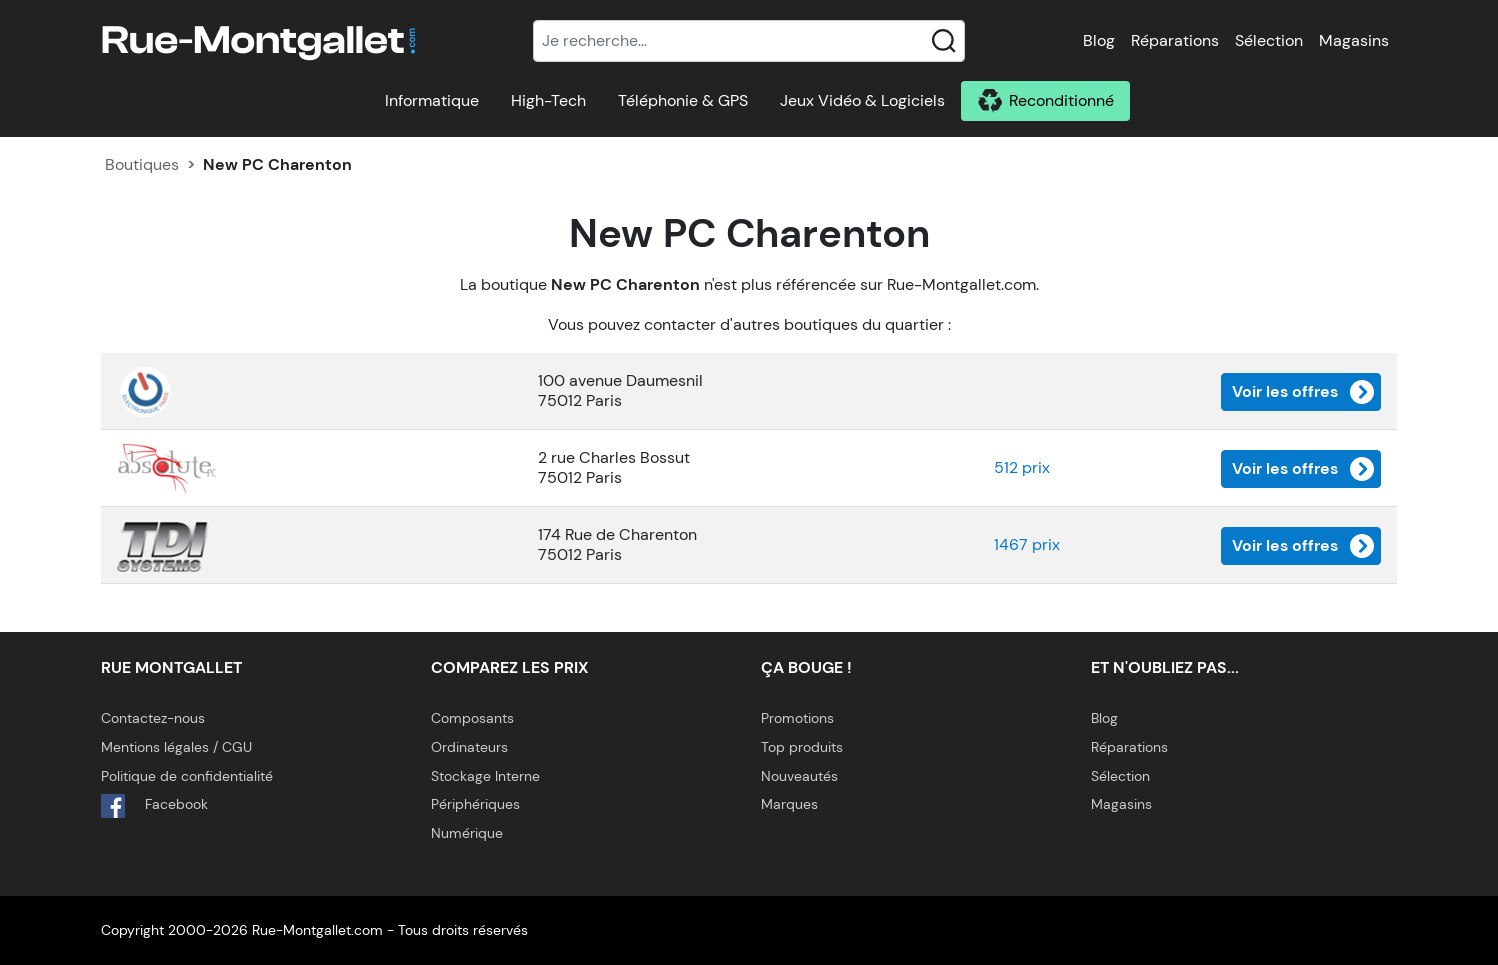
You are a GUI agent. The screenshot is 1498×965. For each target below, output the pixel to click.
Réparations (1175, 40)
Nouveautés (799, 776)
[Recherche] (749, 41)
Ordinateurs (469, 747)
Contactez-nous (153, 718)
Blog (1099, 40)
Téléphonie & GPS (683, 100)
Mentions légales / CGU (176, 747)
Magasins (1354, 40)
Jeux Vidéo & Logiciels (862, 100)
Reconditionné (1061, 100)
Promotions (797, 718)
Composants (472, 718)
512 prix (1022, 467)
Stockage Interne (485, 776)
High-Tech (548, 100)
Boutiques (142, 164)
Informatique (432, 100)
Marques (789, 804)
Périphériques (475, 804)
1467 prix (1027, 544)
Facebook (154, 806)
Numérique (467, 833)
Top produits (802, 747)
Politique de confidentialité (187, 776)
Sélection (1269, 40)
